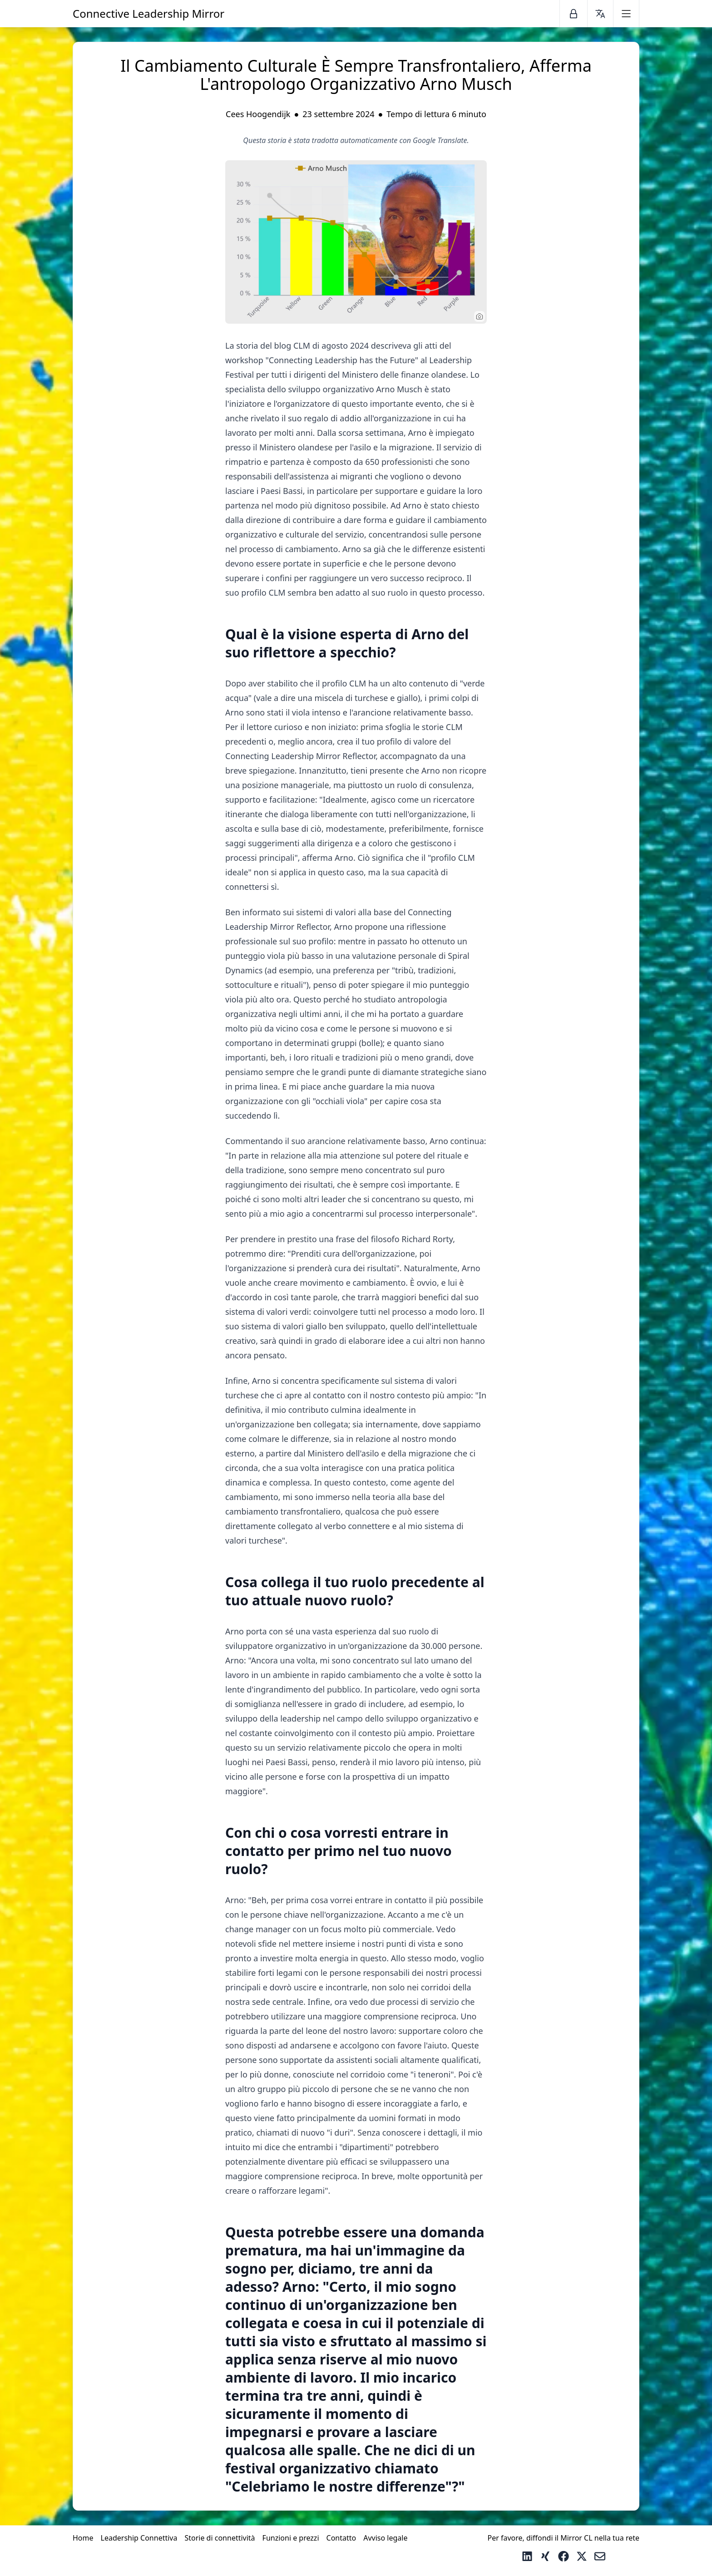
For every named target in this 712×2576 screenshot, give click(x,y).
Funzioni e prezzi (290, 2538)
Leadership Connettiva (139, 2538)
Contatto (341, 2538)
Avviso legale (385, 2538)
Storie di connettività (219, 2538)
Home (83, 2538)
